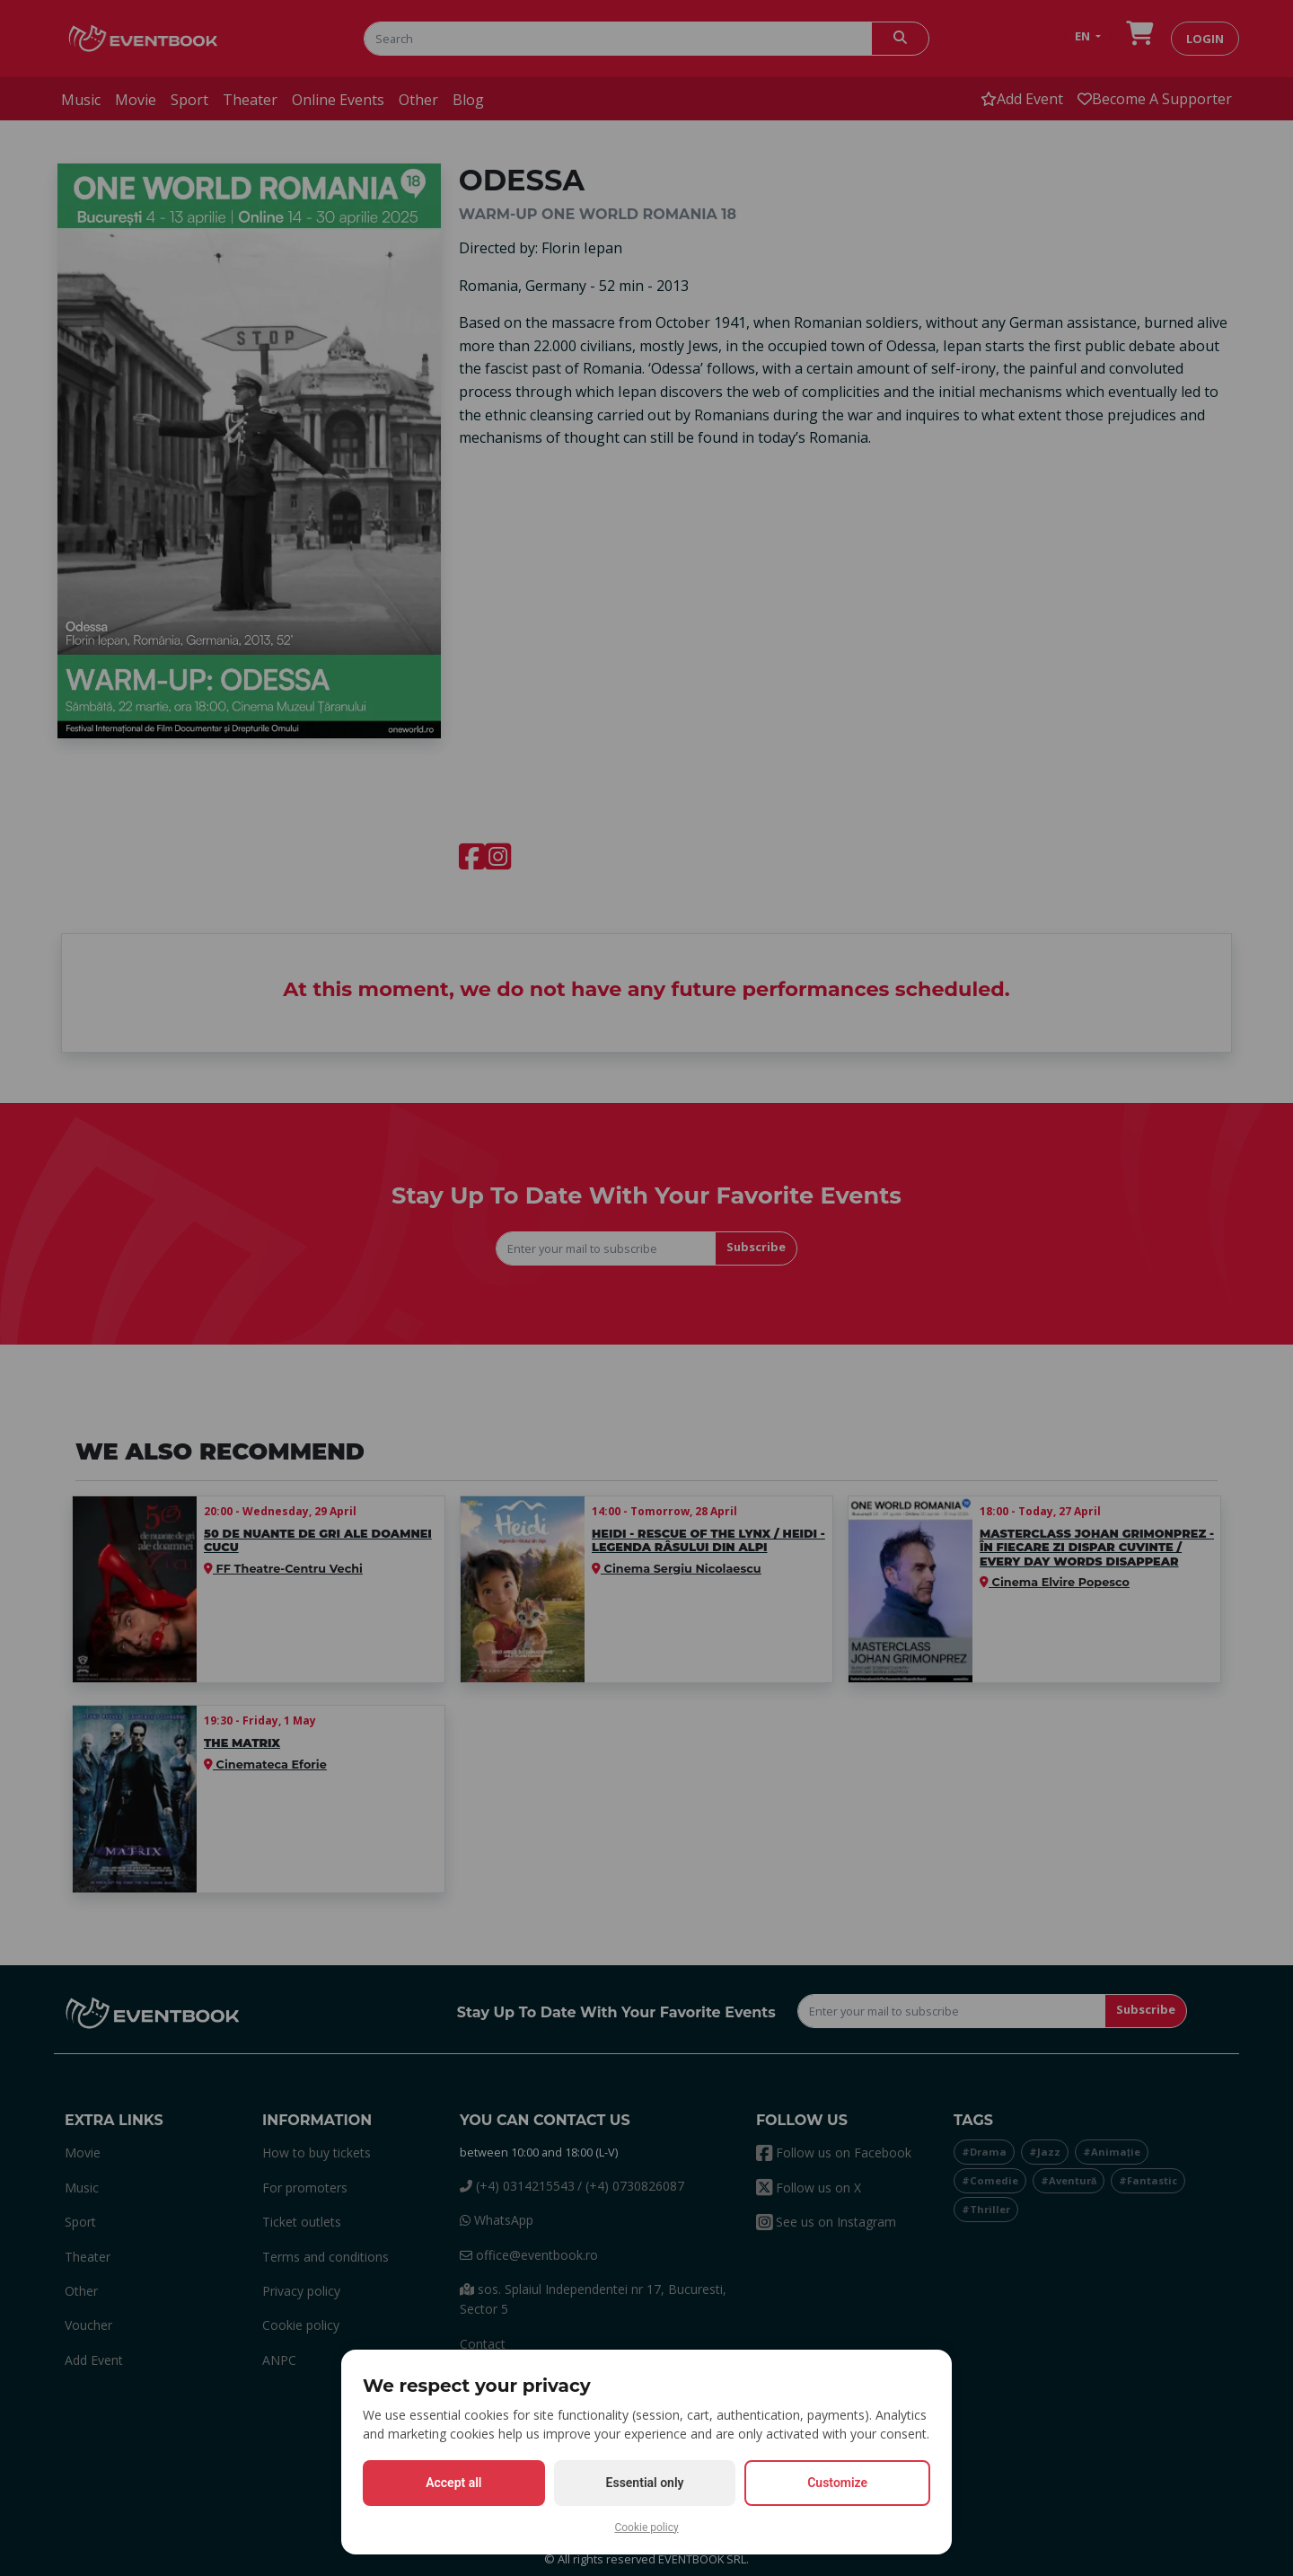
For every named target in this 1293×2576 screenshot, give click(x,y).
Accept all (453, 2482)
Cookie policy (646, 2527)
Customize (837, 2482)
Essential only (645, 2482)
